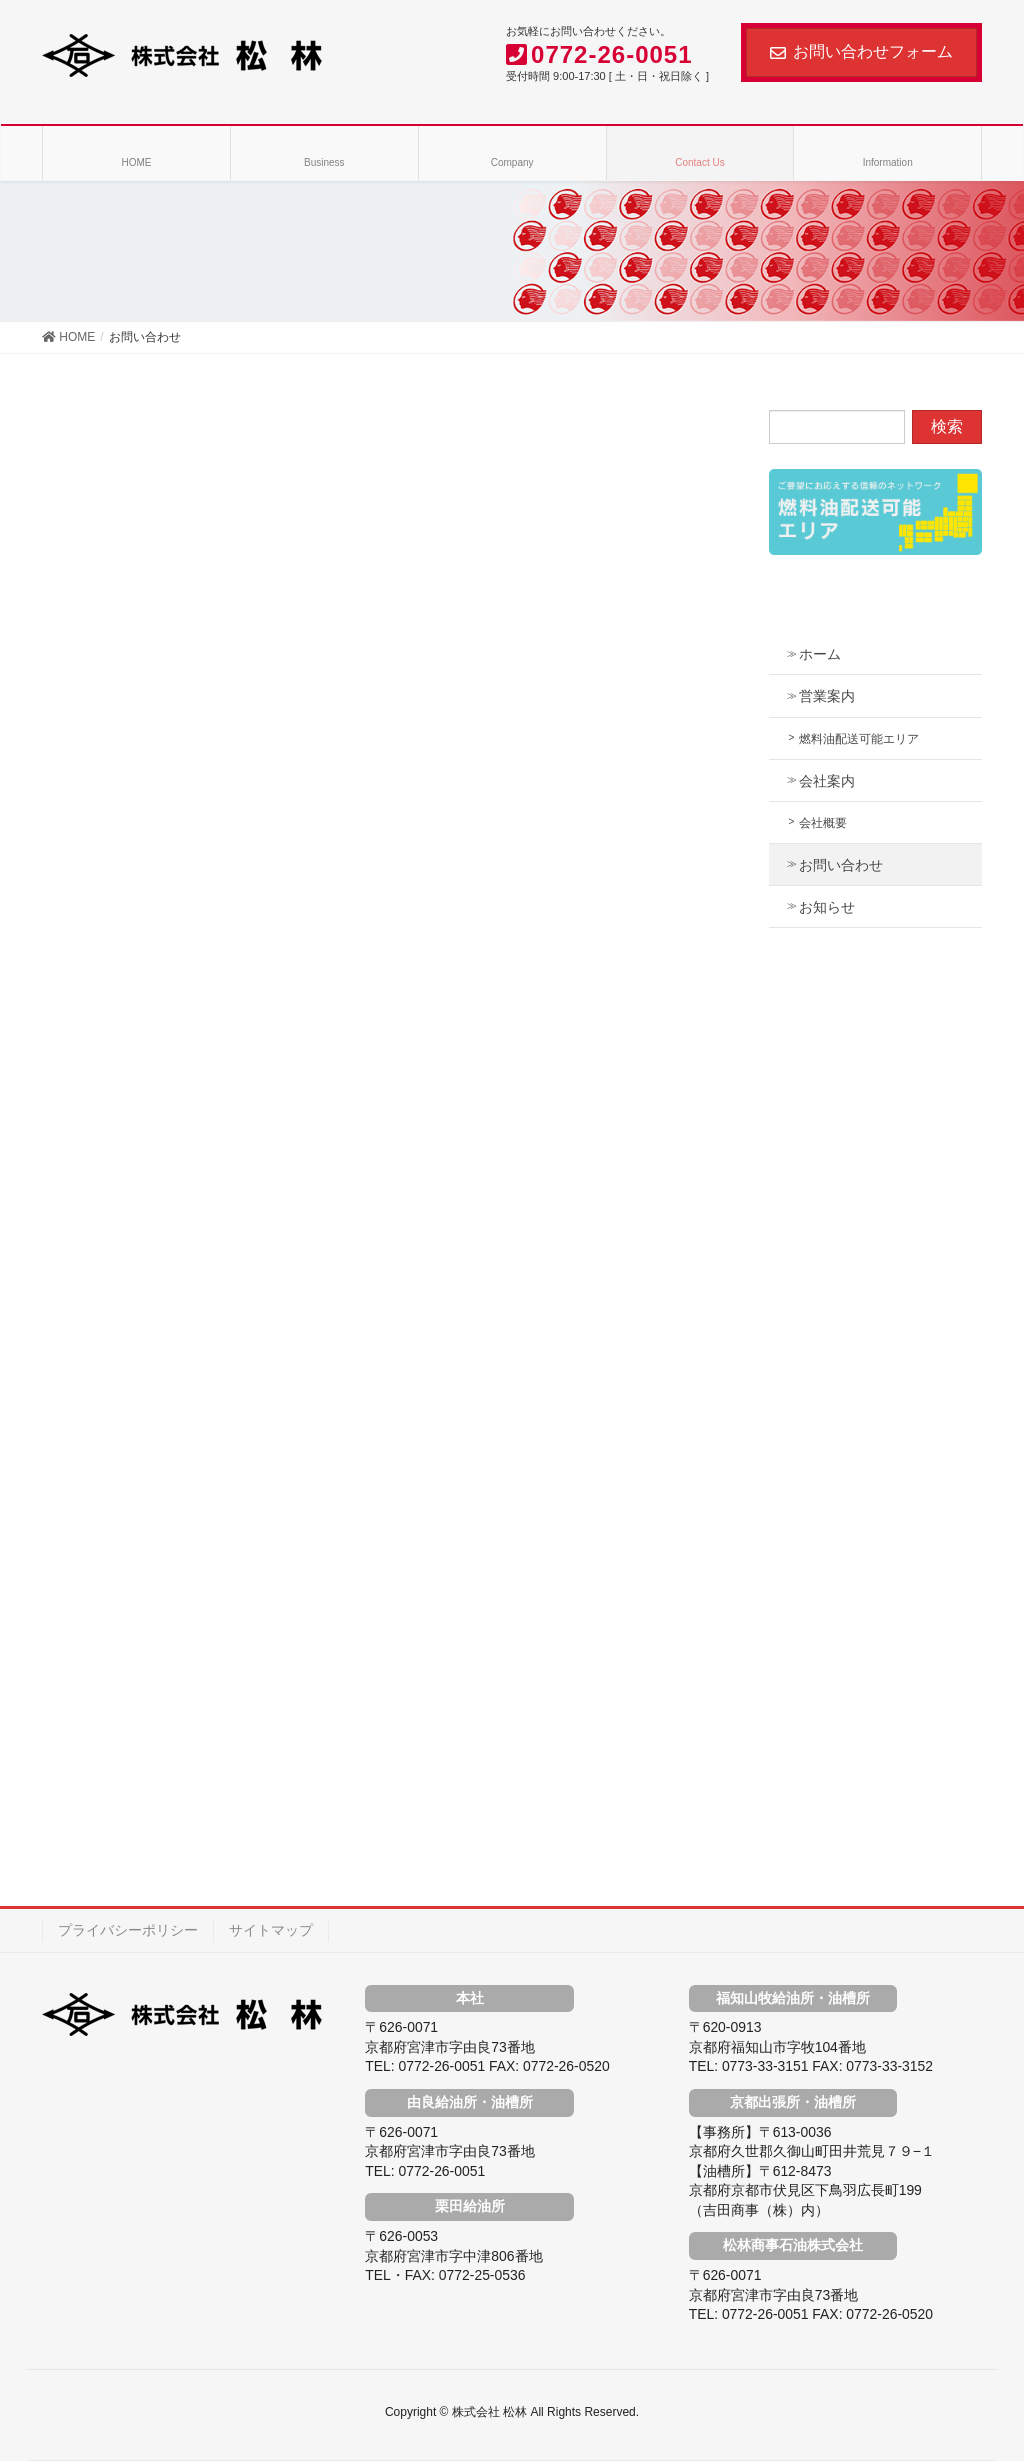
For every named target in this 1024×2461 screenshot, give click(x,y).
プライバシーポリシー (128, 1930)
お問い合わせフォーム (861, 51)
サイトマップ (271, 1930)
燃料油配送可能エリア (859, 739)
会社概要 (823, 823)
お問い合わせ (841, 865)
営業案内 (827, 696)
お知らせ (827, 907)
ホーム (820, 654)
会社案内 (827, 781)
